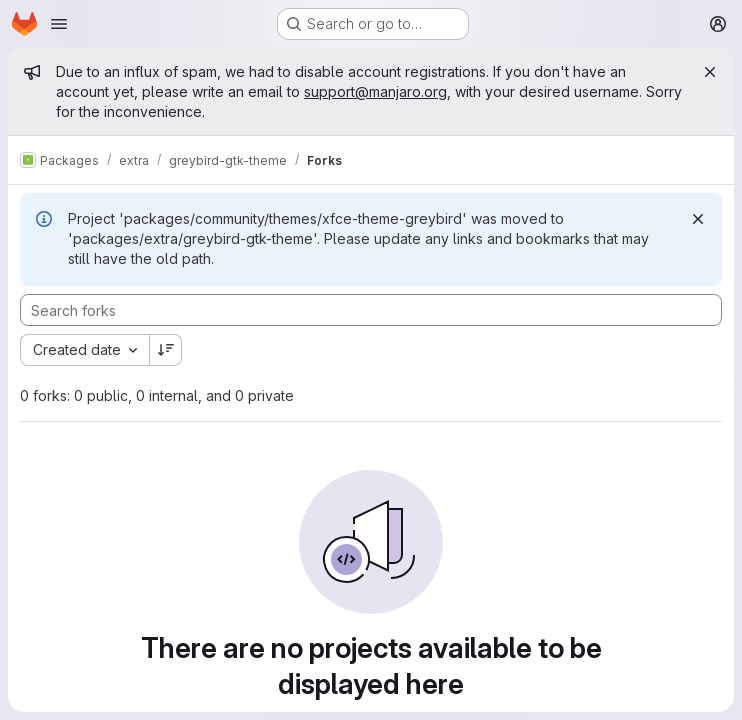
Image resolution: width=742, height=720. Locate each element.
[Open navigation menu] (59, 24)
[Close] (710, 72)
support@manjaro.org (375, 91)
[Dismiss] (698, 219)
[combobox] (84, 350)
